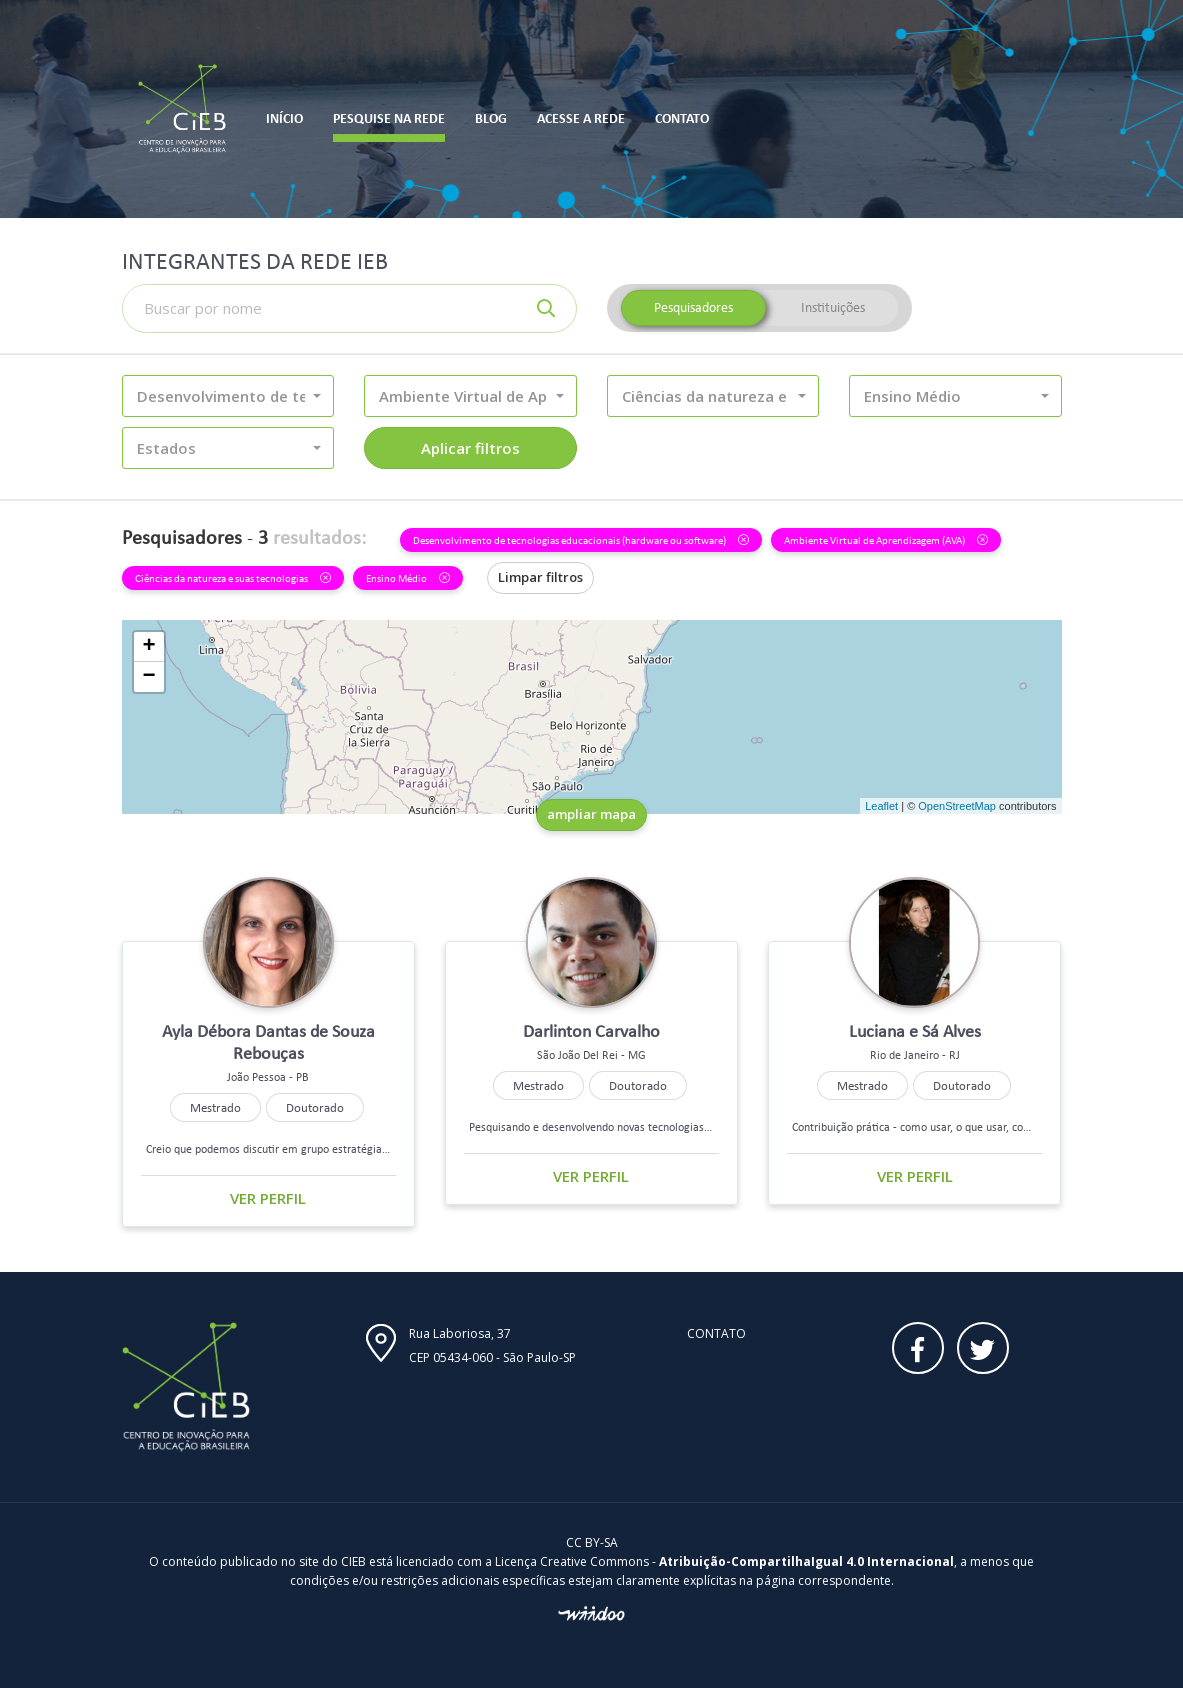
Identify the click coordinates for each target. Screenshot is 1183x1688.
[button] (228, 396)
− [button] (148, 677)
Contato (716, 1333)
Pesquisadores (693, 307)
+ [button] (148, 647)
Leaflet (881, 806)
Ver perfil (268, 1198)
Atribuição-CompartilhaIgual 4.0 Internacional (806, 1561)
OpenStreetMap (957, 806)
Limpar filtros (540, 577)
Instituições (833, 307)
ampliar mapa (591, 814)
